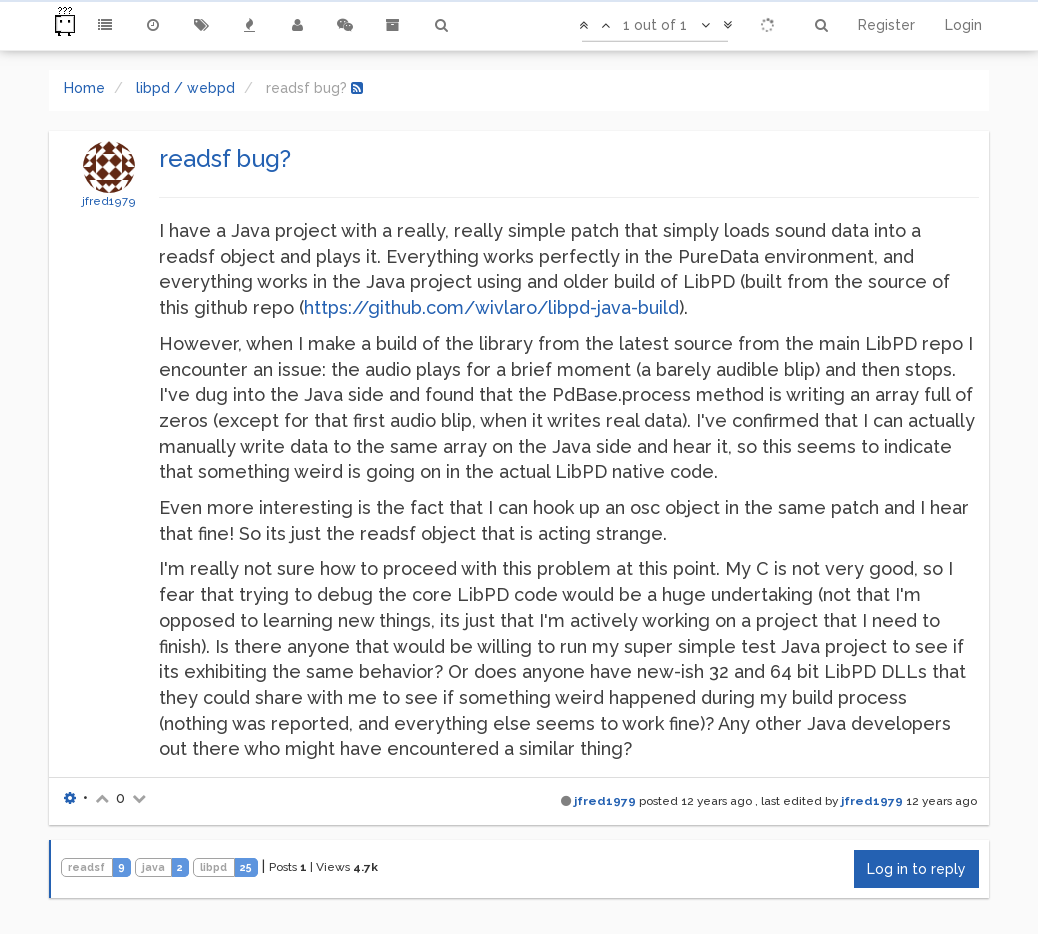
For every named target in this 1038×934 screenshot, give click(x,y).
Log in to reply (916, 869)
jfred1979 (109, 201)
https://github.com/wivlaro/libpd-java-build (491, 307)
